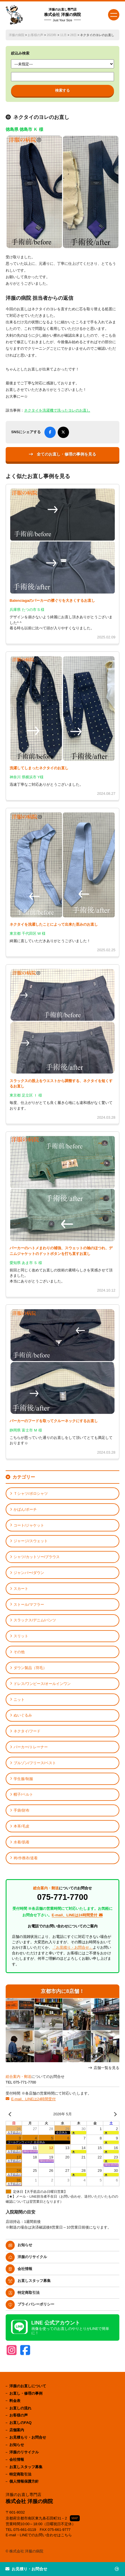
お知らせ (25, 2245)
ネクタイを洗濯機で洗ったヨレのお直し (57, 410)
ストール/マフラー (29, 1604)
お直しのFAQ (20, 2422)
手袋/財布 (21, 1810)
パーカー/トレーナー (31, 1747)
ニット (19, 1699)
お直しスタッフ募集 (34, 2281)
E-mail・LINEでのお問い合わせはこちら (39, 2535)
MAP (75, 2518)
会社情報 (25, 2269)
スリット (21, 1636)
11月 (63, 35)
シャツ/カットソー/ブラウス (37, 1557)
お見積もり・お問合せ (27, 2437)
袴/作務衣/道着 (26, 1858)
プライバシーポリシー (36, 2304)
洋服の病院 (16, 35)
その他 (19, 1652)
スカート (21, 1588)
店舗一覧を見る (106, 2068)
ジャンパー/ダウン (29, 1573)
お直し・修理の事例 (25, 2393)
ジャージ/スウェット (31, 1541)
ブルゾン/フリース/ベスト (35, 1763)
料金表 (14, 2401)
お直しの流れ (20, 2408)
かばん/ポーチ (25, 1509)
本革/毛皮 (21, 1826)
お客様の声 (35, 35)
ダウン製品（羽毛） (30, 1668)
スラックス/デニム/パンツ (35, 1620)
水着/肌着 (21, 1842)
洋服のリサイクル (32, 2257)
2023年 (52, 35)
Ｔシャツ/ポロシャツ (31, 1493)
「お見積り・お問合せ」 (72, 1947)
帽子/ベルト (23, 1794)
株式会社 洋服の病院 (62, 14)
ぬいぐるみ (23, 1715)
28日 (73, 35)
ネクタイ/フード (27, 1731)
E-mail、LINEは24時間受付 (33, 2099)
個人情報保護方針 (24, 2481)
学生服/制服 (23, 1779)
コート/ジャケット (29, 1525)
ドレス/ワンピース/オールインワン (42, 1684)
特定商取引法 (29, 2292)
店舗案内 (16, 2430)
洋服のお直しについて (27, 2386)
